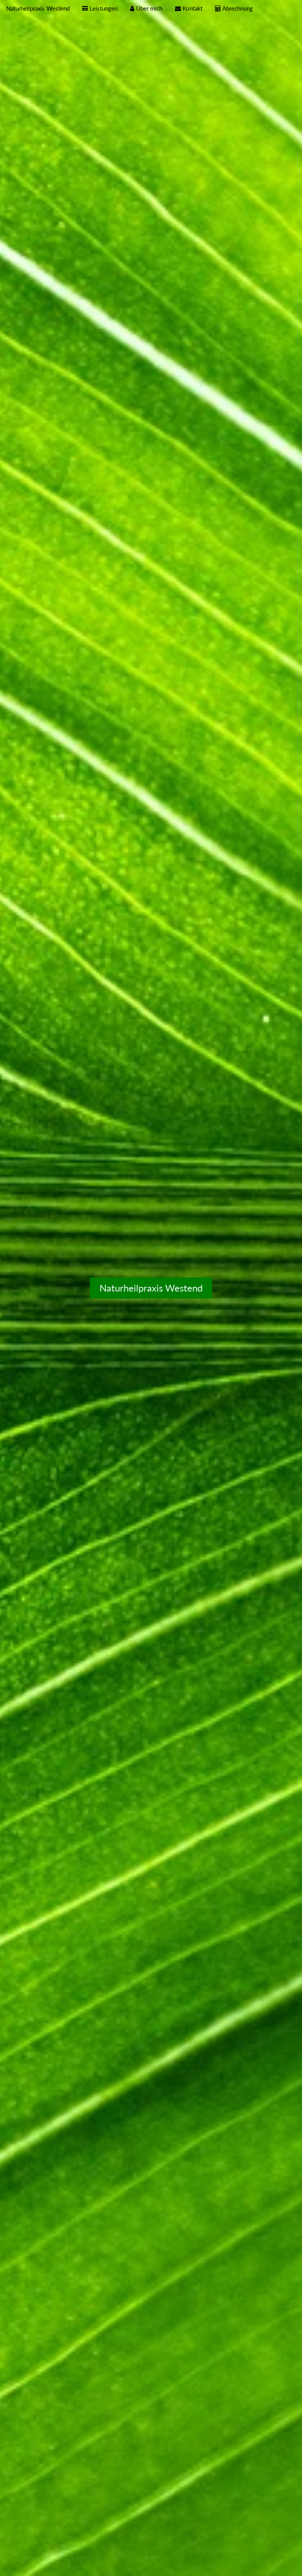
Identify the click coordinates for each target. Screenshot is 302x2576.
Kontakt (189, 8)
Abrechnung (234, 8)
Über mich (146, 8)
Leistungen (100, 8)
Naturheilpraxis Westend (38, 8)
